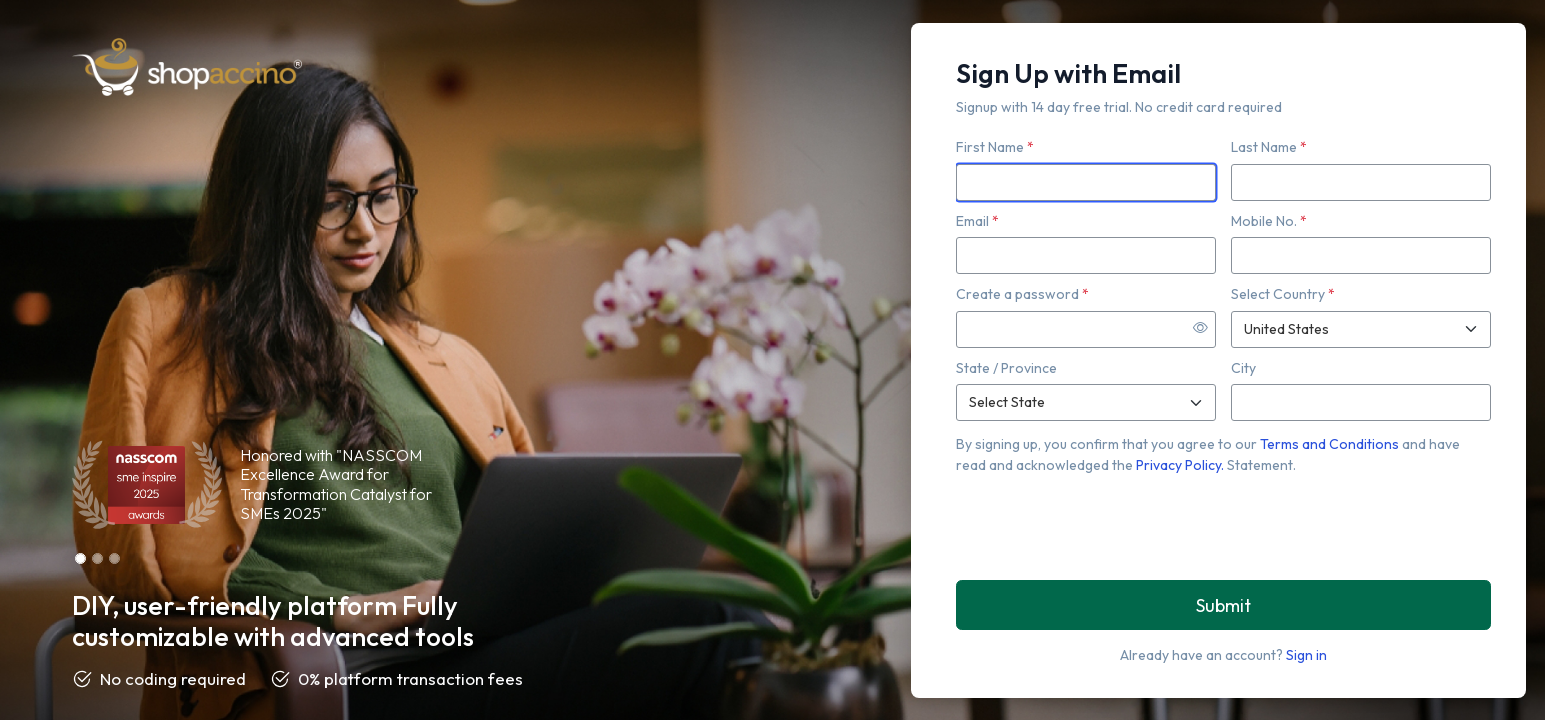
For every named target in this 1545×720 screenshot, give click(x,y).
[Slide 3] (114, 558)
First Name (995, 147)
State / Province (1006, 368)
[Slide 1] (80, 558)
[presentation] (1108, 526)
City (1243, 368)
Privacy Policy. (1181, 465)
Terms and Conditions (1331, 444)
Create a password (1022, 294)
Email (977, 221)
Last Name (1269, 147)
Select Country (1283, 294)
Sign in (1306, 655)
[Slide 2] (97, 558)
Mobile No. (1269, 221)
